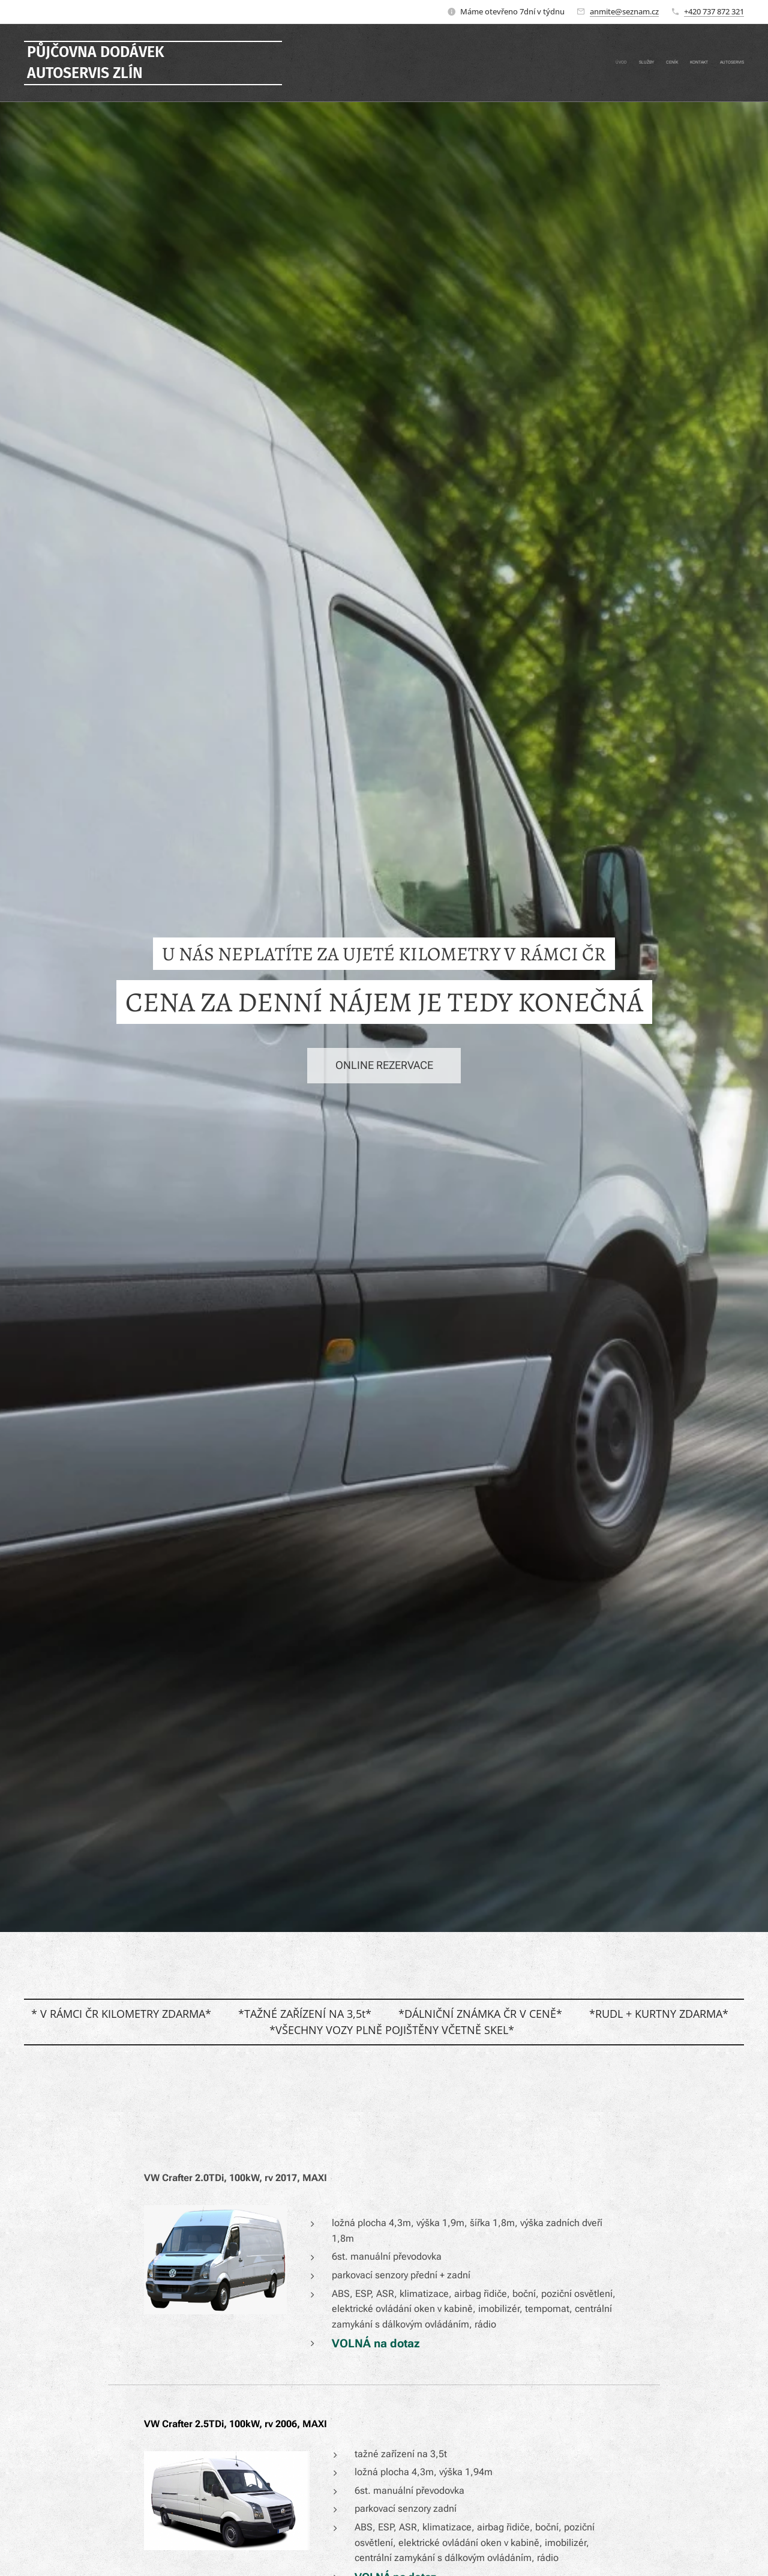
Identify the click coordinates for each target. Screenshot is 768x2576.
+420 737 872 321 (714, 11)
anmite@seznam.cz (624, 11)
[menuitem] (697, 63)
